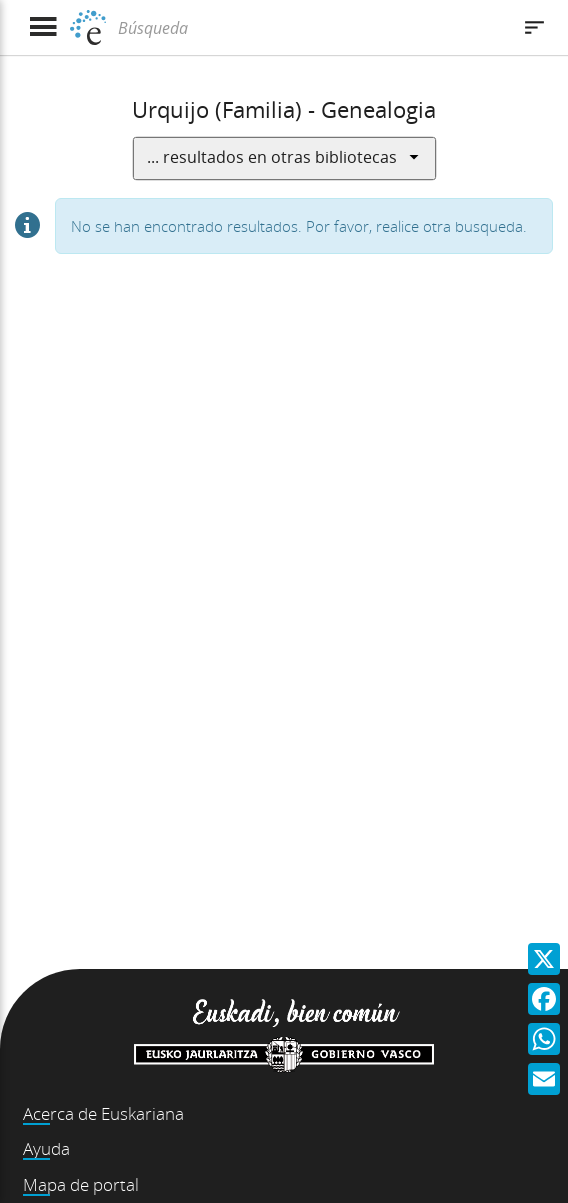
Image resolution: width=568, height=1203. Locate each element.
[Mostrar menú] (42, 27)
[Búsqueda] (311, 28)
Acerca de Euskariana (103, 1113)
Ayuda (46, 1148)
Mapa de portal (81, 1184)
